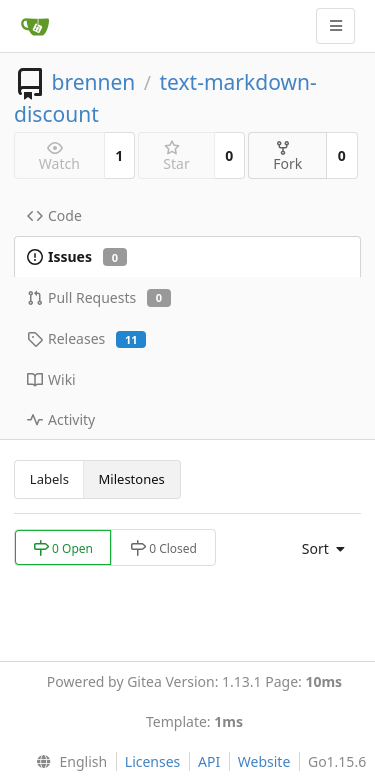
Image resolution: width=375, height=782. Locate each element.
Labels (49, 479)
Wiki (51, 379)
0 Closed (163, 548)
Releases (86, 338)
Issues (77, 256)
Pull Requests (99, 297)
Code (54, 215)
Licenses (153, 761)
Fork (287, 156)
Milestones (132, 479)
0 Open (63, 548)
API (209, 761)
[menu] (318, 549)
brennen (93, 82)
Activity (61, 419)
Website (264, 761)
